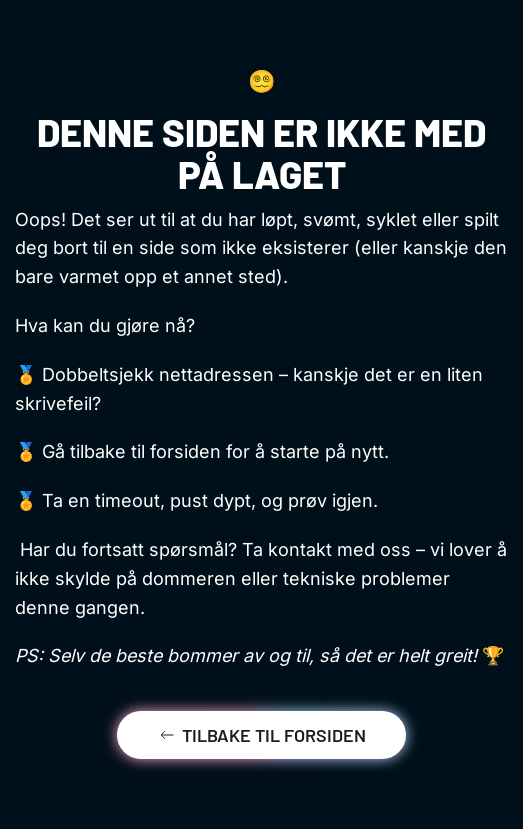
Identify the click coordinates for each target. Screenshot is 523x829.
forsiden (185, 451)
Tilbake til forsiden (261, 735)
